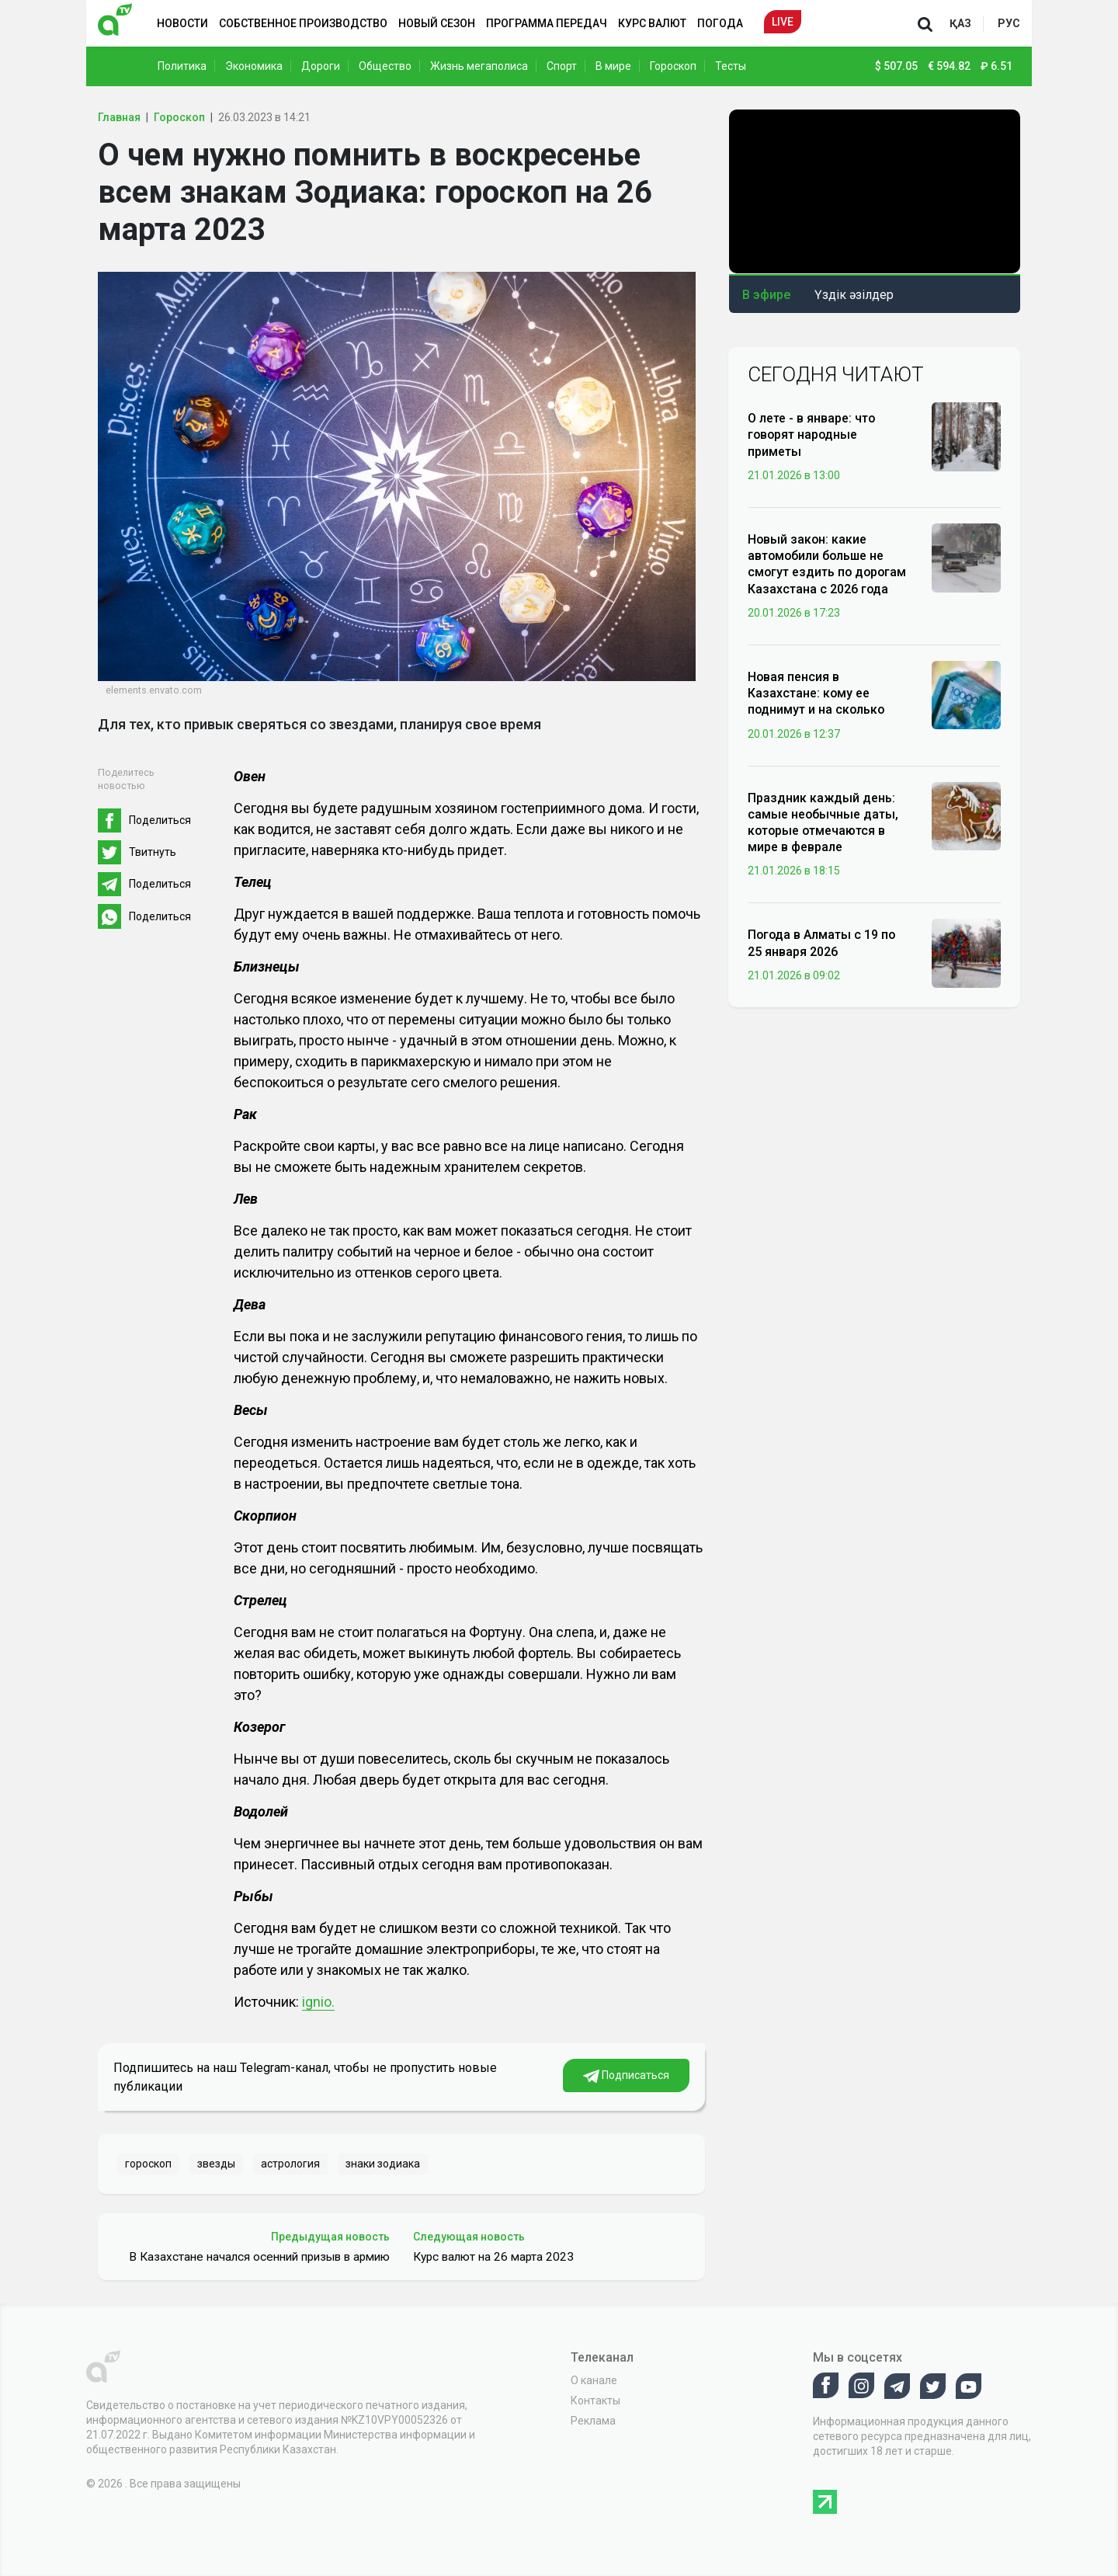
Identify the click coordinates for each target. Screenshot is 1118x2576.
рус (1009, 23)
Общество (385, 66)
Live (782, 22)
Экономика (254, 66)
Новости (182, 23)
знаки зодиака (382, 2163)
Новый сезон (436, 23)
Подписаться (626, 2076)
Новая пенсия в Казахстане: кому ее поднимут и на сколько (816, 693)
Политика (182, 66)
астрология (290, 2163)
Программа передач (546, 23)
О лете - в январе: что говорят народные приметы (811, 434)
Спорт (562, 66)
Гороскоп (673, 66)
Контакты (595, 2400)
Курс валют (652, 23)
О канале (594, 2380)
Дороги (320, 66)
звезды (216, 2163)
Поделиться (160, 820)
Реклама (593, 2420)
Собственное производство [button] (303, 23)
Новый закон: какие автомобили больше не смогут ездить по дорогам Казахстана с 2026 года (827, 564)
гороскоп (148, 2163)
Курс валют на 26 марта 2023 (493, 2257)
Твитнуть (152, 852)
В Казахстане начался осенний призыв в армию (259, 2257)
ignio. (318, 2002)
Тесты (730, 66)
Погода (720, 23)
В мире (613, 66)
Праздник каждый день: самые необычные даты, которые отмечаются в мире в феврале (823, 823)
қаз (960, 23)
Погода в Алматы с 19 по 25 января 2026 (821, 942)
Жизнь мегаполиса (479, 66)
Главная (119, 117)
